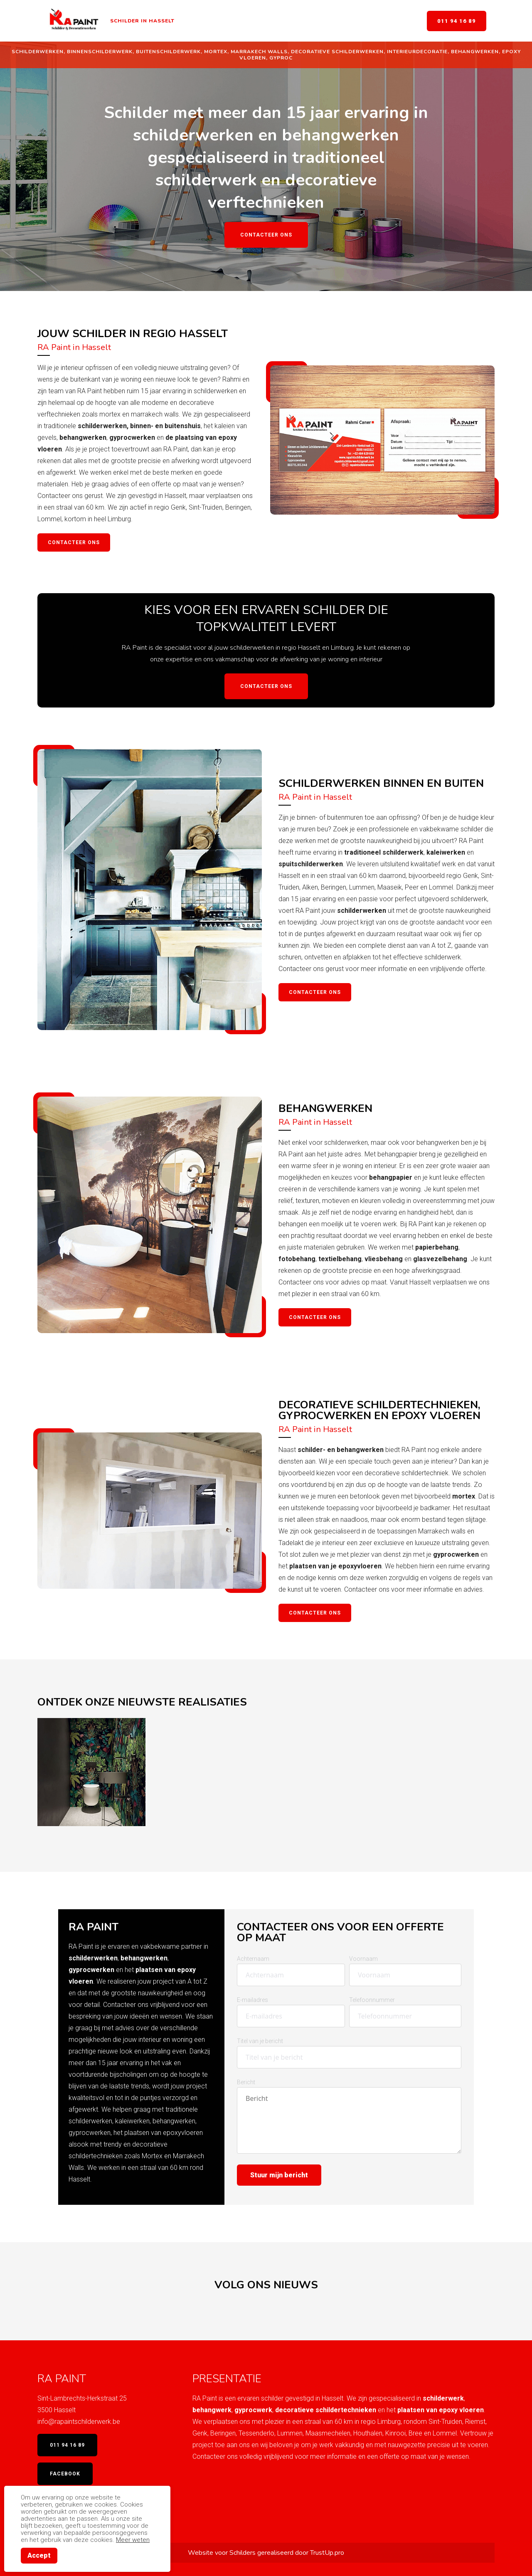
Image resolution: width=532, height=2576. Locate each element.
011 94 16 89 (456, 21)
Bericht (246, 2082)
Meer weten (133, 2540)
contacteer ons (315, 1317)
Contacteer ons (266, 235)
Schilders (242, 2552)
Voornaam (363, 1958)
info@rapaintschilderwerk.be (78, 2422)
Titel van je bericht (260, 2041)
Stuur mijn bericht (279, 2175)
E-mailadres (252, 2000)
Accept (39, 2555)
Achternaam (253, 1958)
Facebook (65, 2474)
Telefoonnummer (372, 2000)
